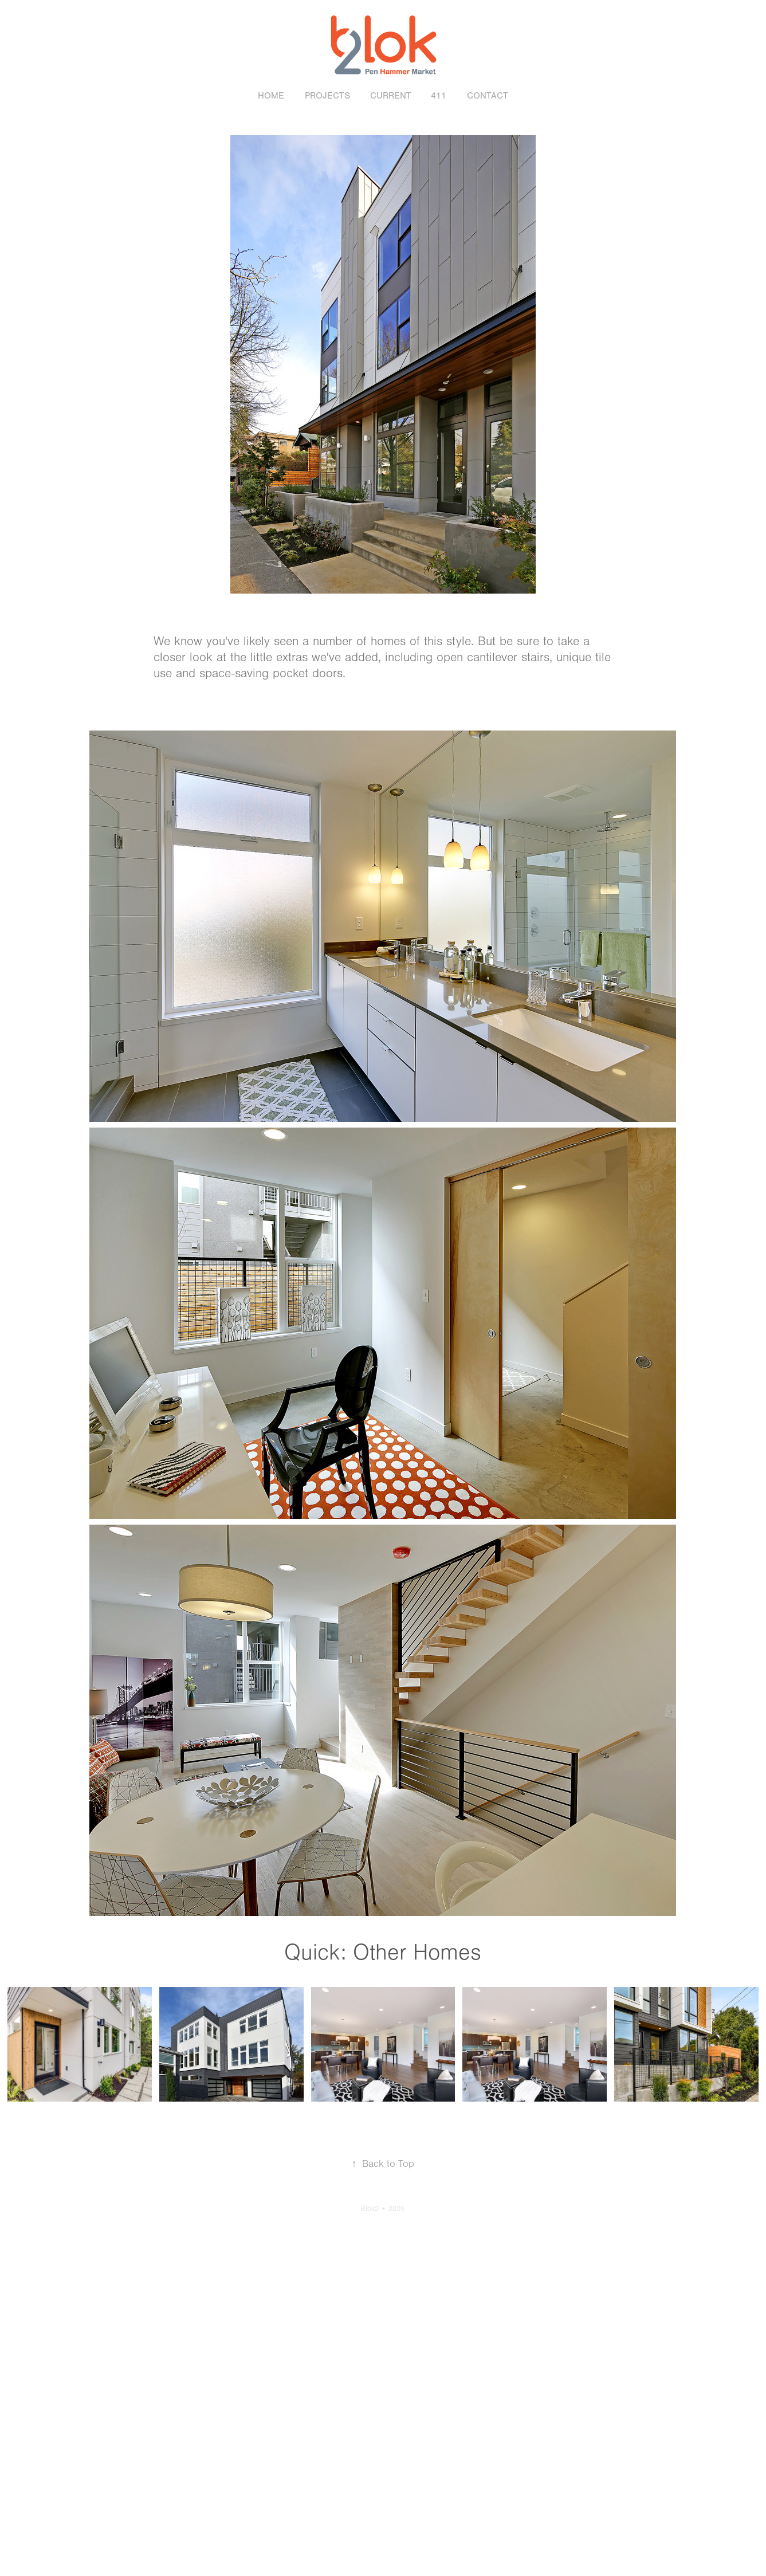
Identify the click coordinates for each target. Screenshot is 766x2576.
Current (390, 96)
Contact (487, 96)
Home (271, 96)
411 (438, 96)
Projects (327, 96)
